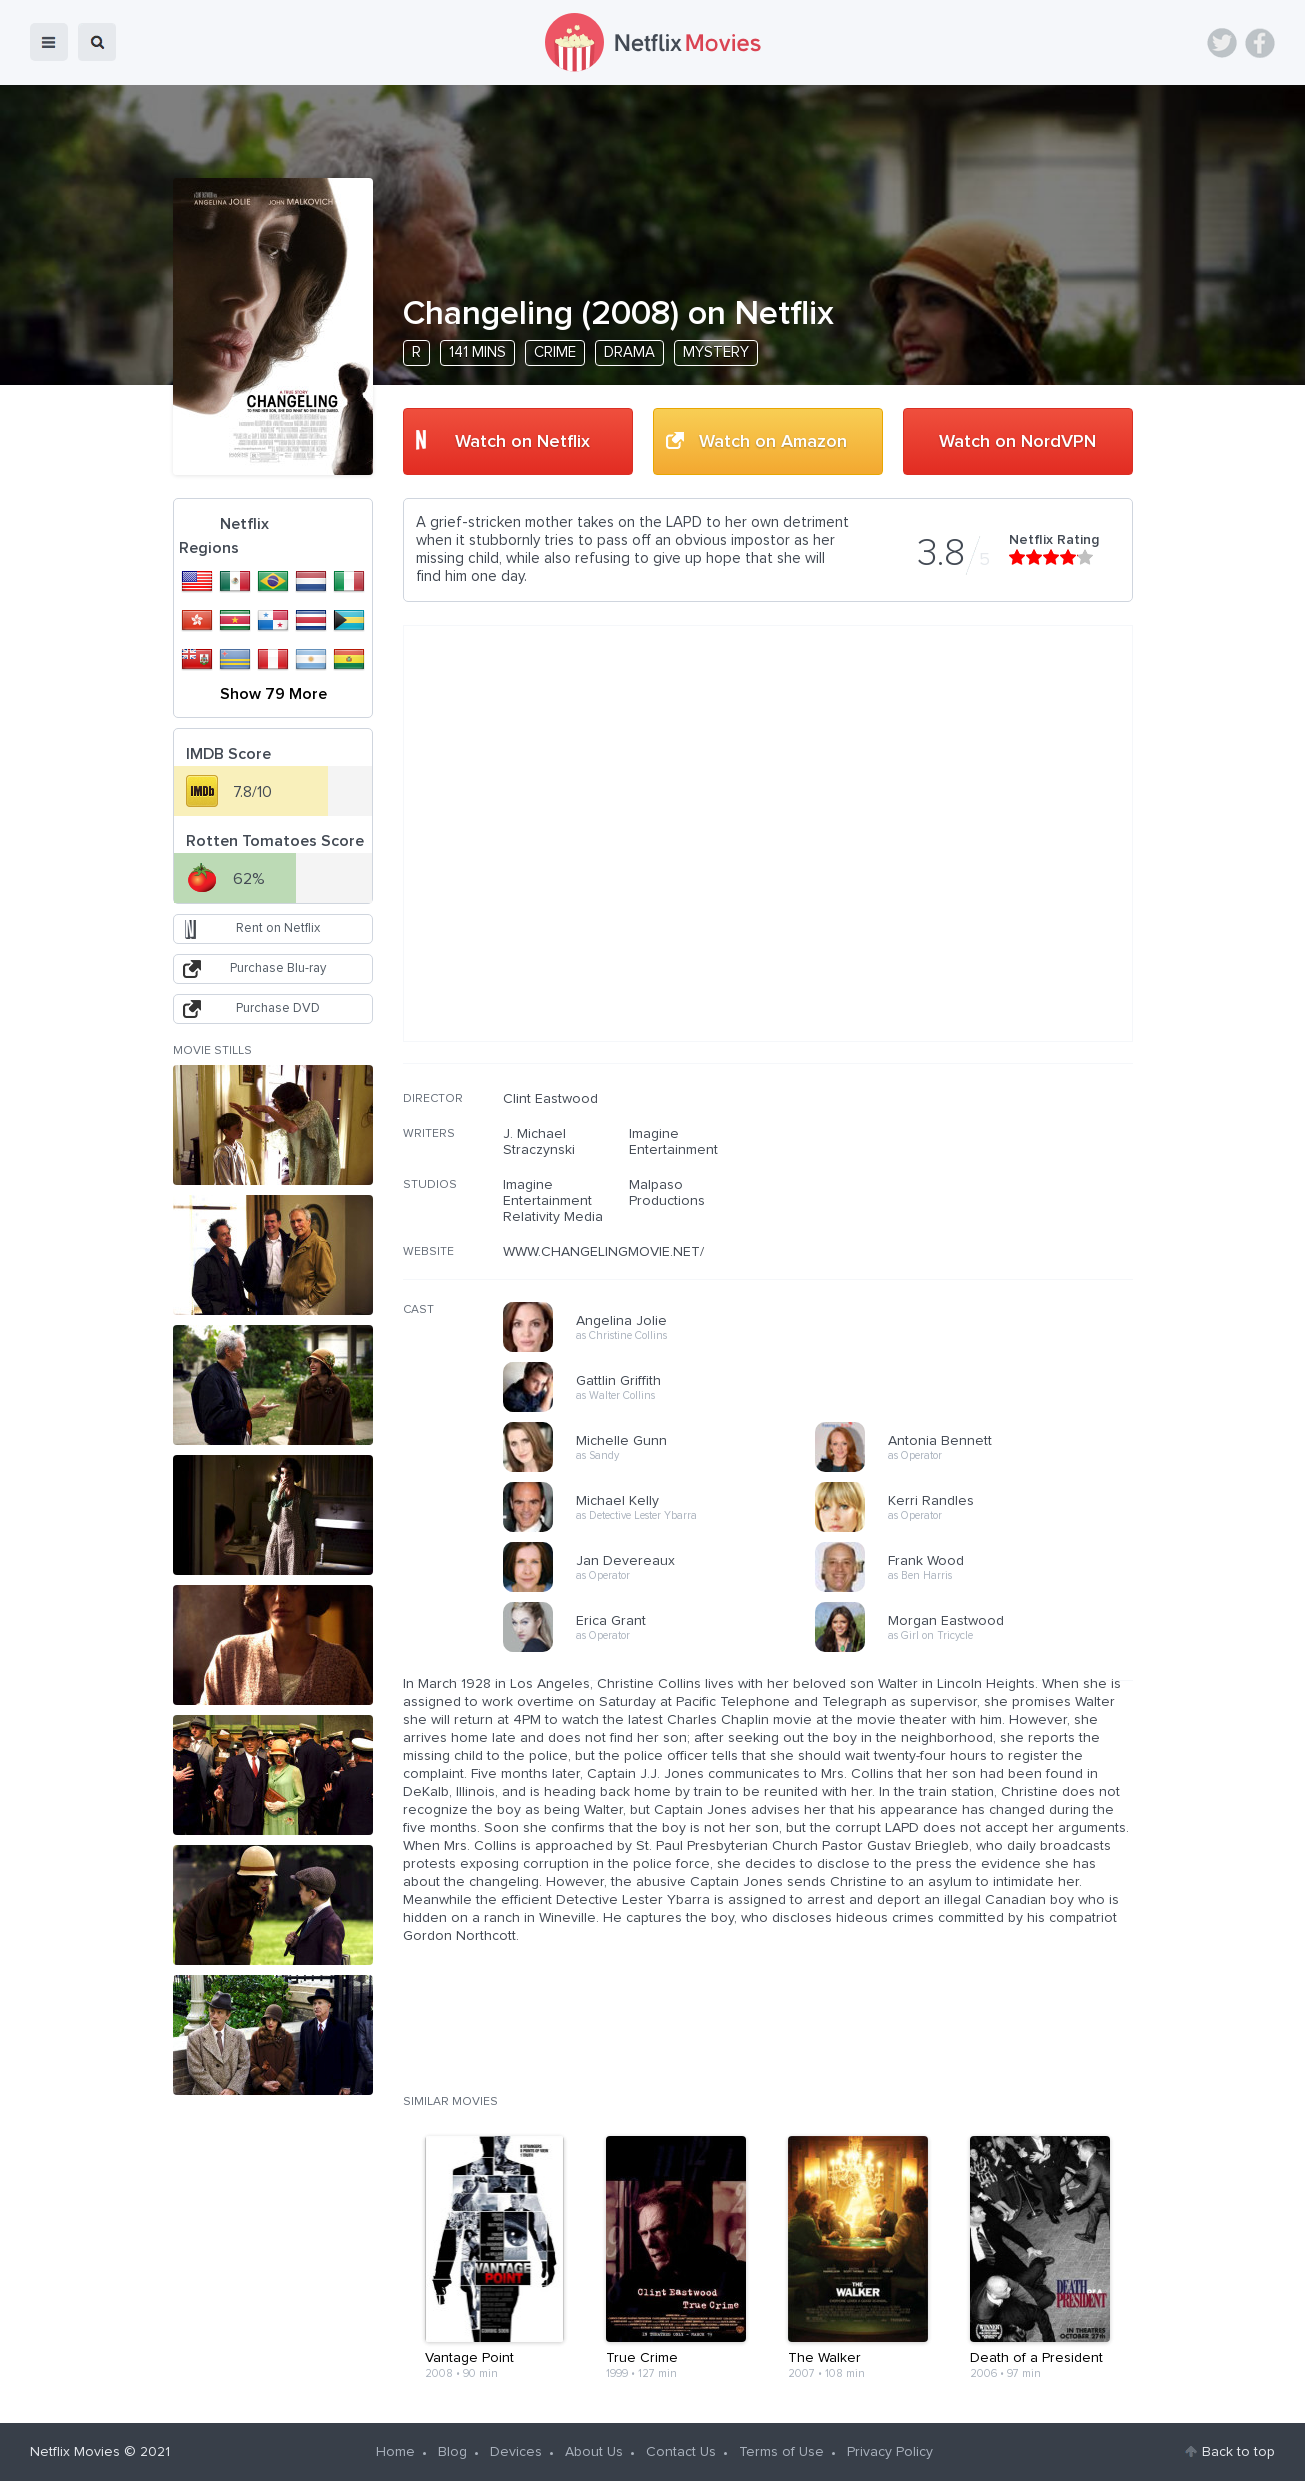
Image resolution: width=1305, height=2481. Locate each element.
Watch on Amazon (773, 442)
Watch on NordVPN (1017, 442)
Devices (516, 2452)
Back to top (1238, 2452)
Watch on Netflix (522, 442)
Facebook (1260, 43)
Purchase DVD (278, 1008)
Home (395, 2452)
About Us (594, 2452)
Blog (452, 2452)
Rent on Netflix (278, 928)
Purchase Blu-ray (278, 968)
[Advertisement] (983, 1219)
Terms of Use (781, 2452)
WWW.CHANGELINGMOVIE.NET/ (603, 1252)
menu (49, 42)
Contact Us (681, 2452)
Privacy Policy (890, 2452)
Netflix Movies (75, 2452)
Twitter (1222, 43)
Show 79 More (273, 694)
